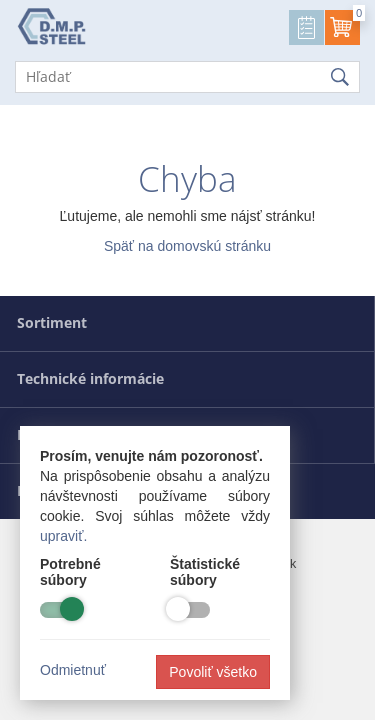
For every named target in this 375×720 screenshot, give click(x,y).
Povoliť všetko (213, 672)
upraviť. (63, 536)
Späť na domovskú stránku (187, 246)
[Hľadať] (187, 77)
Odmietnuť (73, 670)
